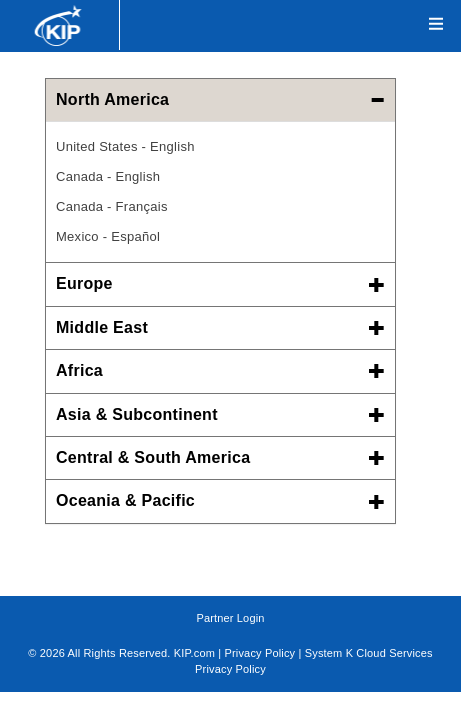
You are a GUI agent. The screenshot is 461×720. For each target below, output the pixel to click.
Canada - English (108, 176)
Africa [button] (220, 370)
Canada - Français (112, 206)
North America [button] (220, 99)
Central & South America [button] (220, 457)
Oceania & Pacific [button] (220, 500)
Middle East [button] (220, 327)
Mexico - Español (108, 236)
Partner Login (230, 618)
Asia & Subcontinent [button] (220, 414)
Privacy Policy (260, 653)
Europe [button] (220, 283)
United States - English (125, 146)
